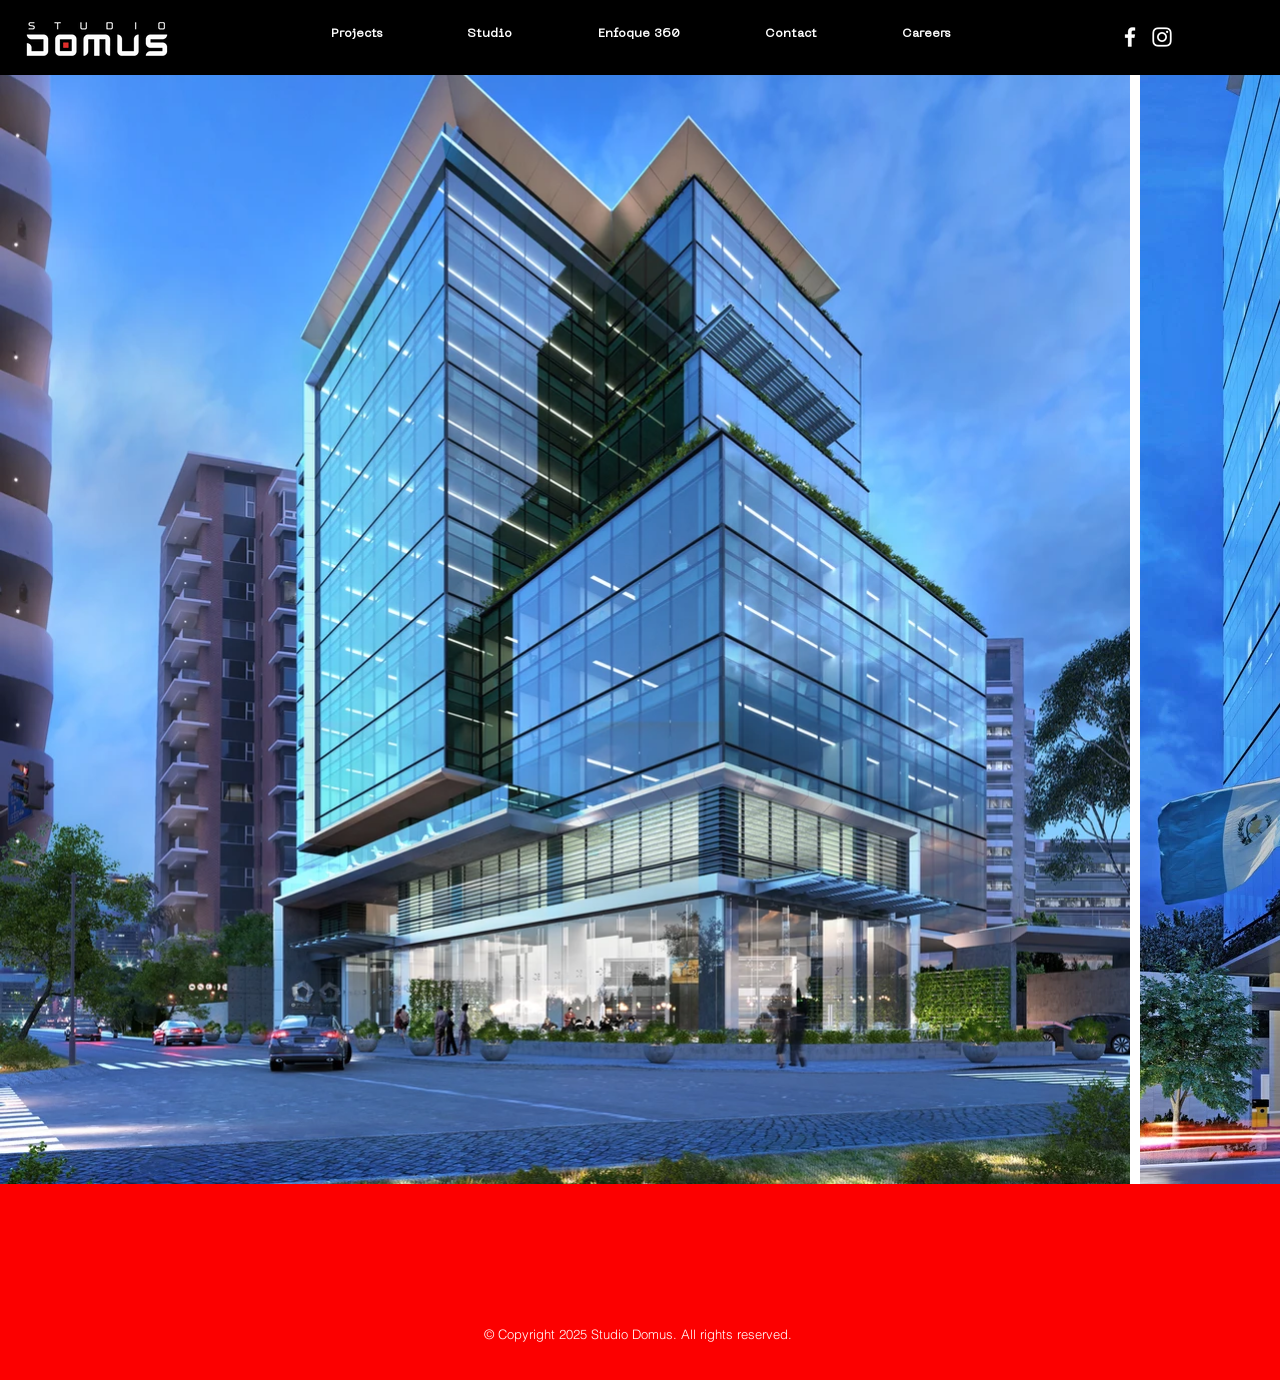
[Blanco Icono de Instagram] (1162, 37)
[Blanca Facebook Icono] (1130, 37)
